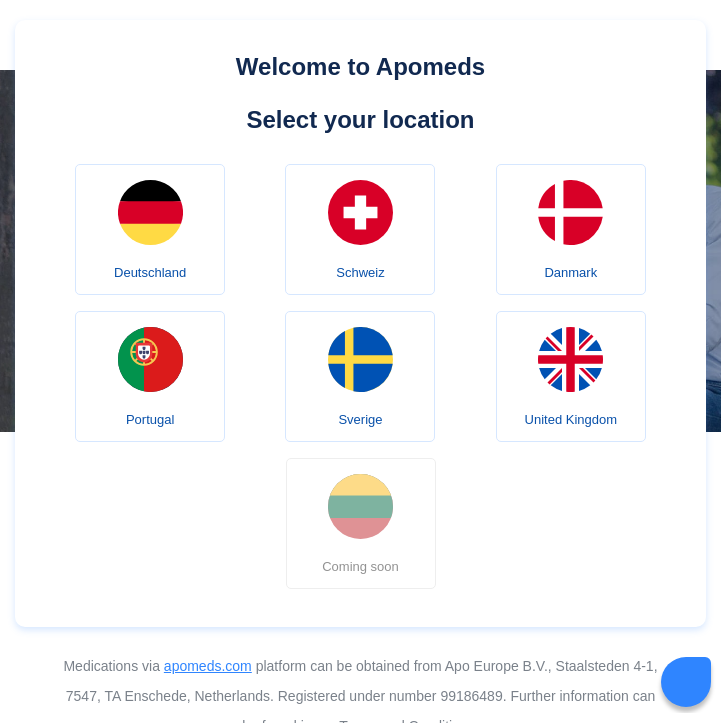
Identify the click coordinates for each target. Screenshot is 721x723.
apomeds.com (208, 666)
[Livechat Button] (686, 682)
